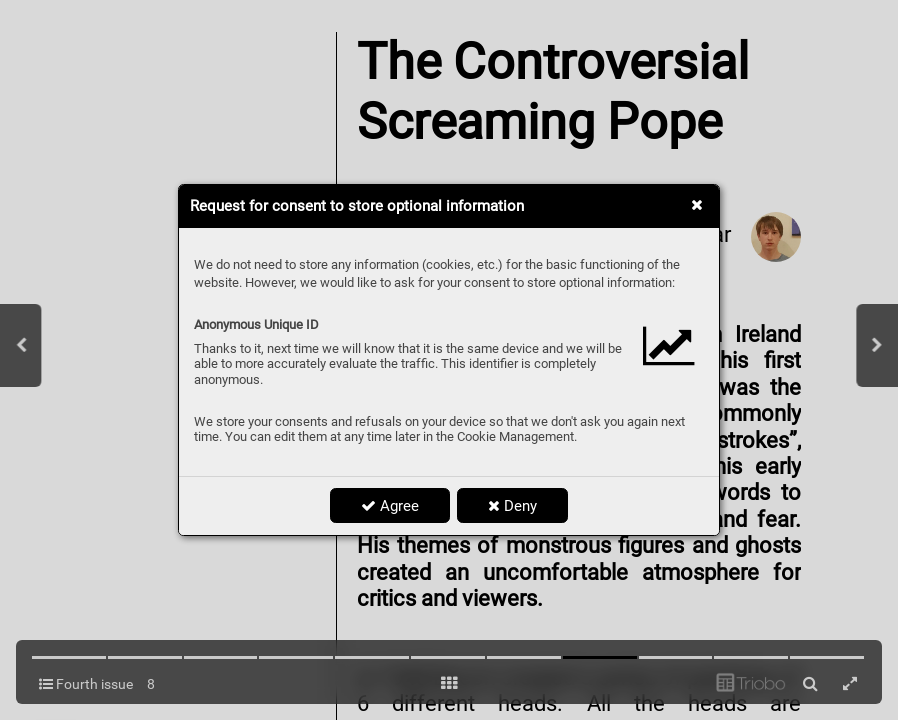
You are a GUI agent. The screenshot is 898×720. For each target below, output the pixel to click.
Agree (390, 506)
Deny (512, 506)
